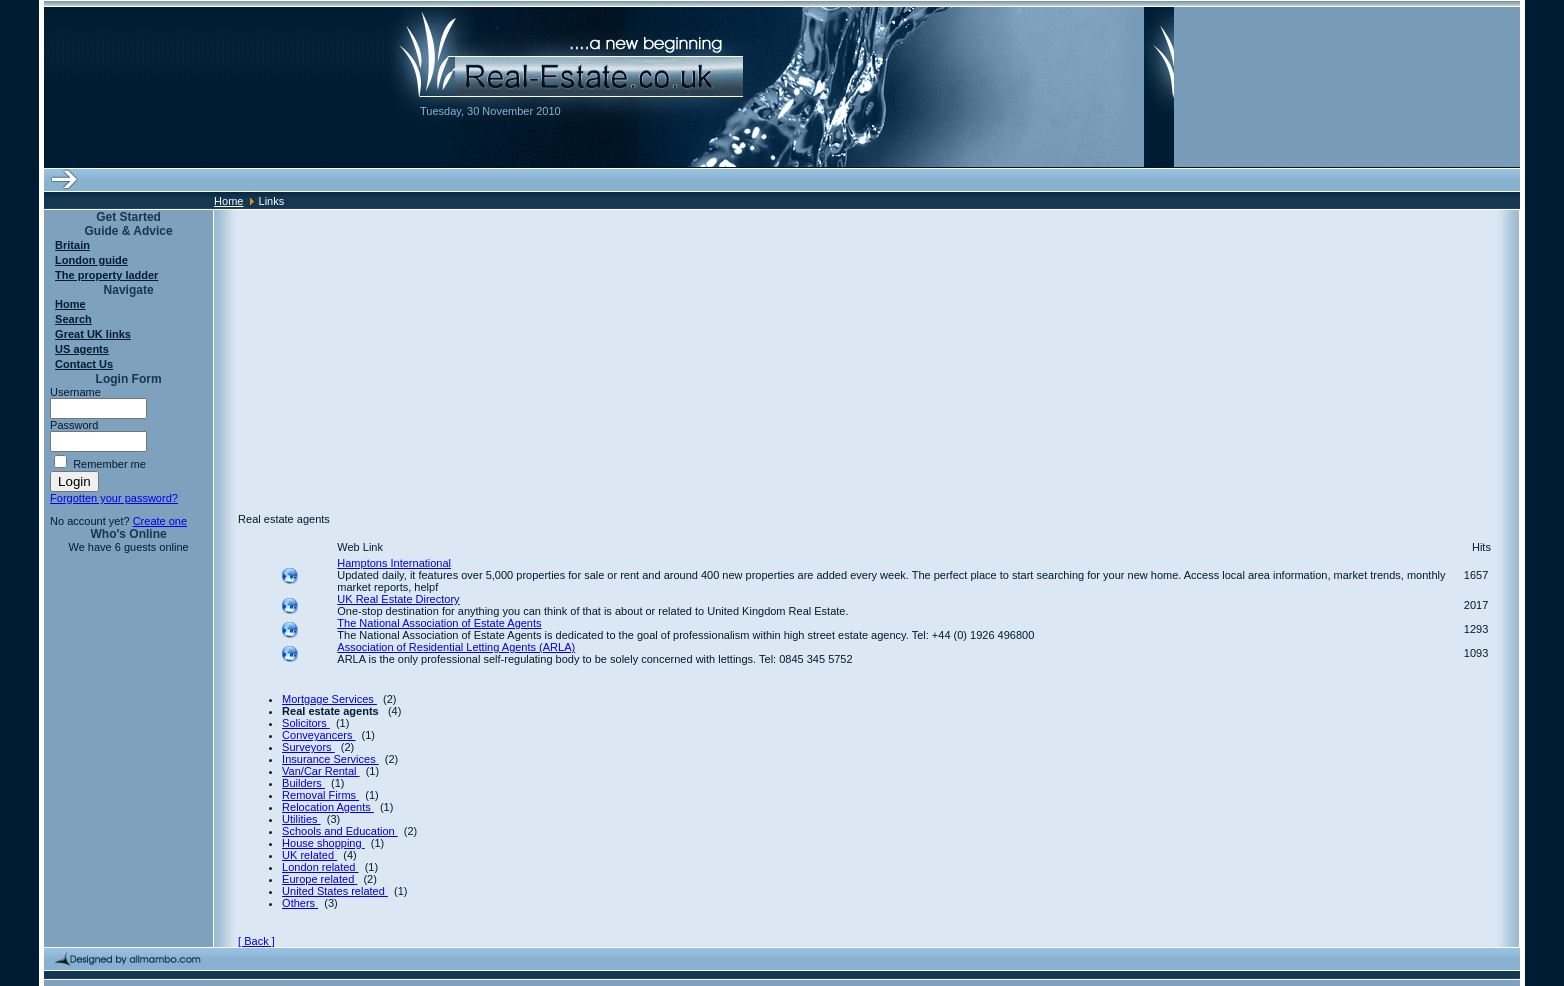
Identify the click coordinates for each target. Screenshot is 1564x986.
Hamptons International (394, 563)
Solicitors (306, 723)
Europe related (319, 879)
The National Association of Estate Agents (439, 623)
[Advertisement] (866, 350)
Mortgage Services (329, 699)
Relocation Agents (328, 807)
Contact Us (84, 364)
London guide (91, 260)
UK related (309, 855)
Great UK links (93, 334)
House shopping (323, 843)
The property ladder (106, 275)
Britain (72, 245)
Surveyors (308, 747)
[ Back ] (256, 941)
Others (300, 903)
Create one (160, 521)
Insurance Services (330, 759)
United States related (335, 891)
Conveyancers (318, 735)
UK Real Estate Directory (398, 599)
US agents (82, 349)
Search (73, 319)
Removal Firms (320, 795)
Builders (303, 783)
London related (320, 867)
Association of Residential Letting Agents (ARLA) (456, 647)
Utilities (301, 819)
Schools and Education (340, 831)
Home (228, 201)
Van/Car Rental (320, 771)
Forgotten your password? (114, 498)
